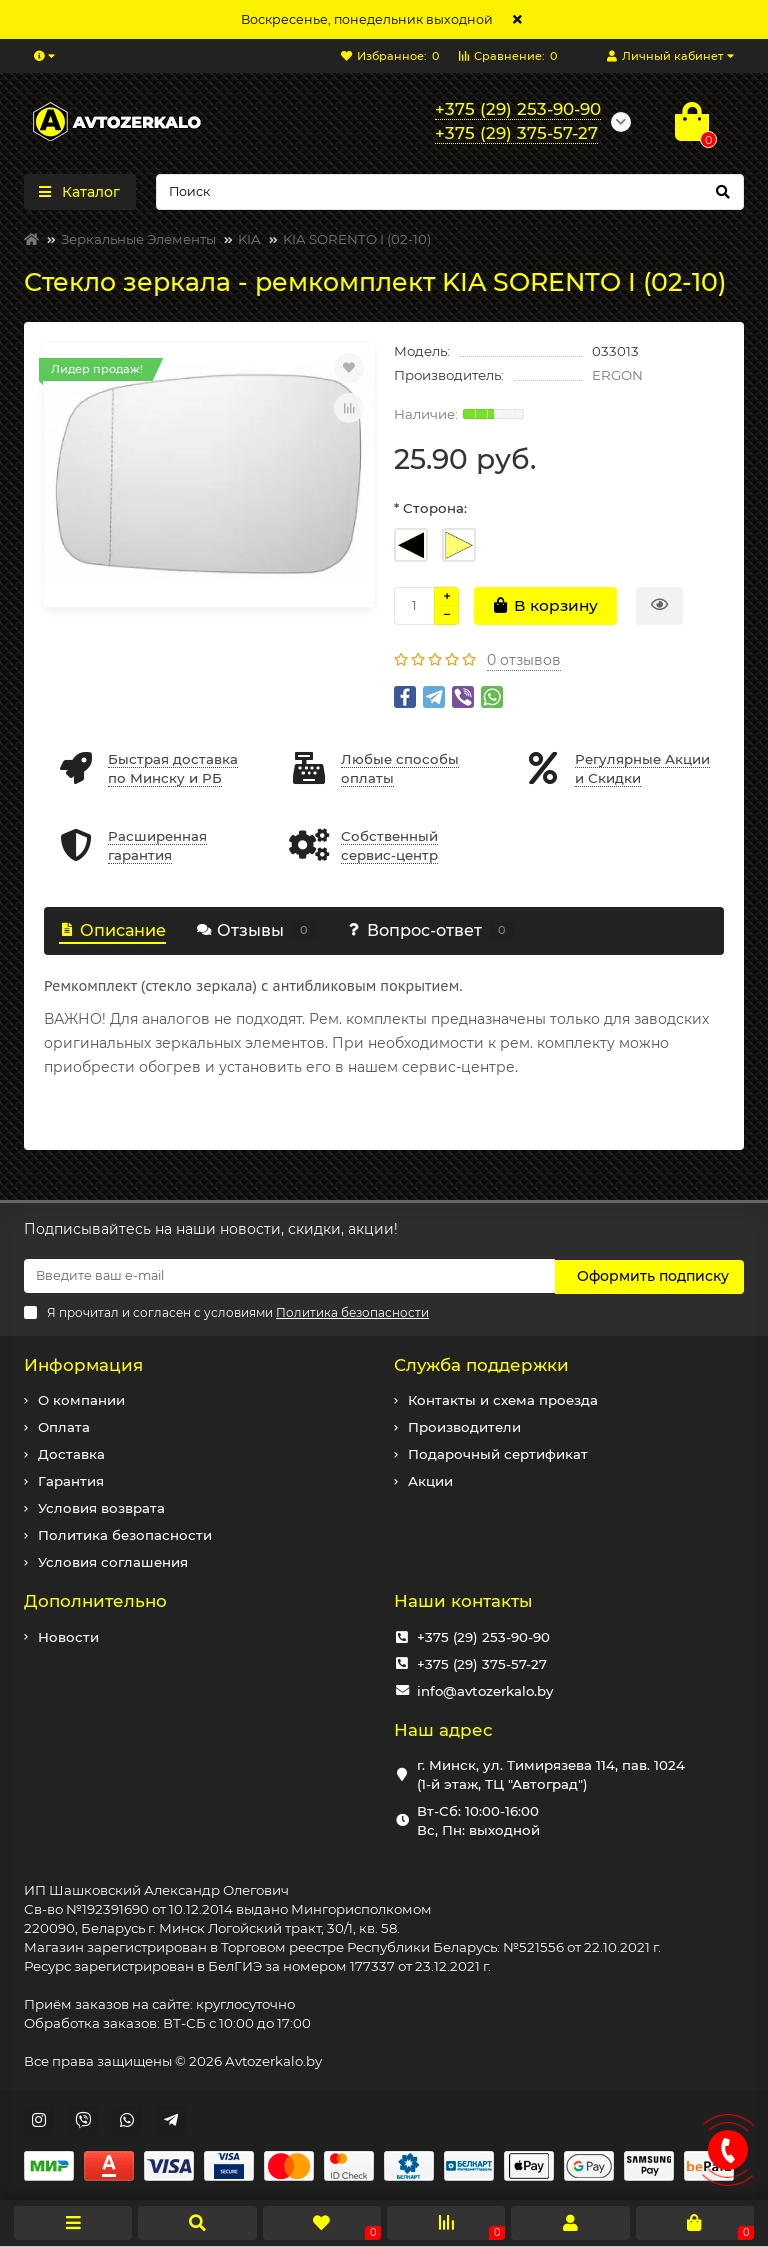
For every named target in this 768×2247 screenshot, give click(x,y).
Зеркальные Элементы (138, 239)
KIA (249, 239)
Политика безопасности (125, 1534)
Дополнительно (95, 1600)
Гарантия (71, 1480)
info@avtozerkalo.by (485, 1690)
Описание (112, 930)
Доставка (71, 1453)
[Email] (289, 1276)
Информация (83, 1364)
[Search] (450, 192)
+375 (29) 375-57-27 (482, 1663)
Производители (464, 1426)
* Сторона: (430, 508)
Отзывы (256, 930)
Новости (68, 1636)
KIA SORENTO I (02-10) (357, 239)
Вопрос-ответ (430, 930)
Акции (430, 1480)
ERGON (617, 375)
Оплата (64, 1426)
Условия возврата (101, 1507)
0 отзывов (524, 660)
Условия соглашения (113, 1561)
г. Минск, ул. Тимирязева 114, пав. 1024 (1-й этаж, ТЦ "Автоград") (551, 1773)
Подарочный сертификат (498, 1453)
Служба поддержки (481, 1364)
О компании (81, 1399)
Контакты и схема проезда (503, 1399)
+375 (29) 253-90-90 (483, 1636)
